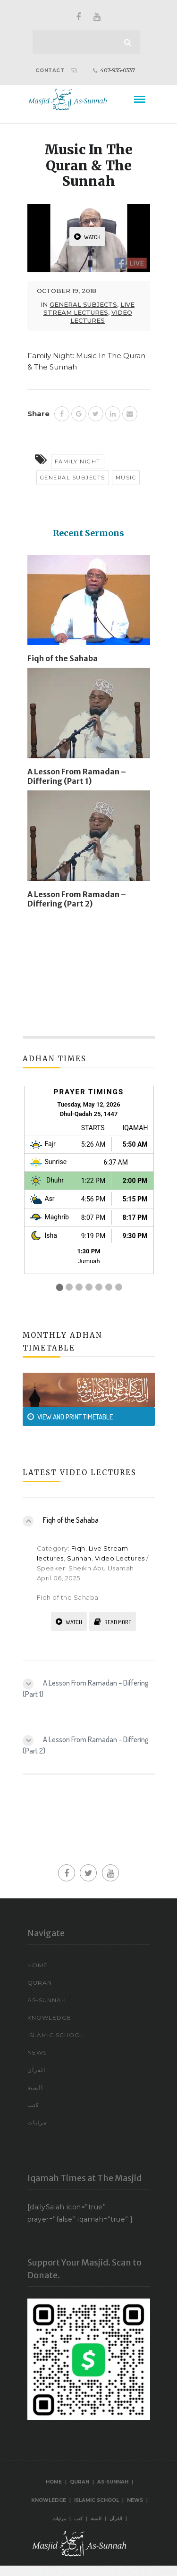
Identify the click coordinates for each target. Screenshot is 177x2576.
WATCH (87, 237)
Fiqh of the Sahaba (62, 658)
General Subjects (83, 304)
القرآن (36, 2069)
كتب (33, 2104)
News (37, 2052)
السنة (35, 2087)
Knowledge (49, 2017)
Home (37, 1965)
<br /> (89, 1189)
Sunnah (79, 1558)
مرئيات (37, 2122)
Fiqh (78, 1548)
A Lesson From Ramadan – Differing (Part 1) (76, 776)
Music (126, 477)
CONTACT (49, 70)
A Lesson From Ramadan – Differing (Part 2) (76, 898)
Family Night (78, 461)
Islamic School (55, 2035)
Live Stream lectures (89, 308)
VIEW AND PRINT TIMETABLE (70, 1416)
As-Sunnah (46, 2000)
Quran (39, 1982)
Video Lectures (101, 316)
